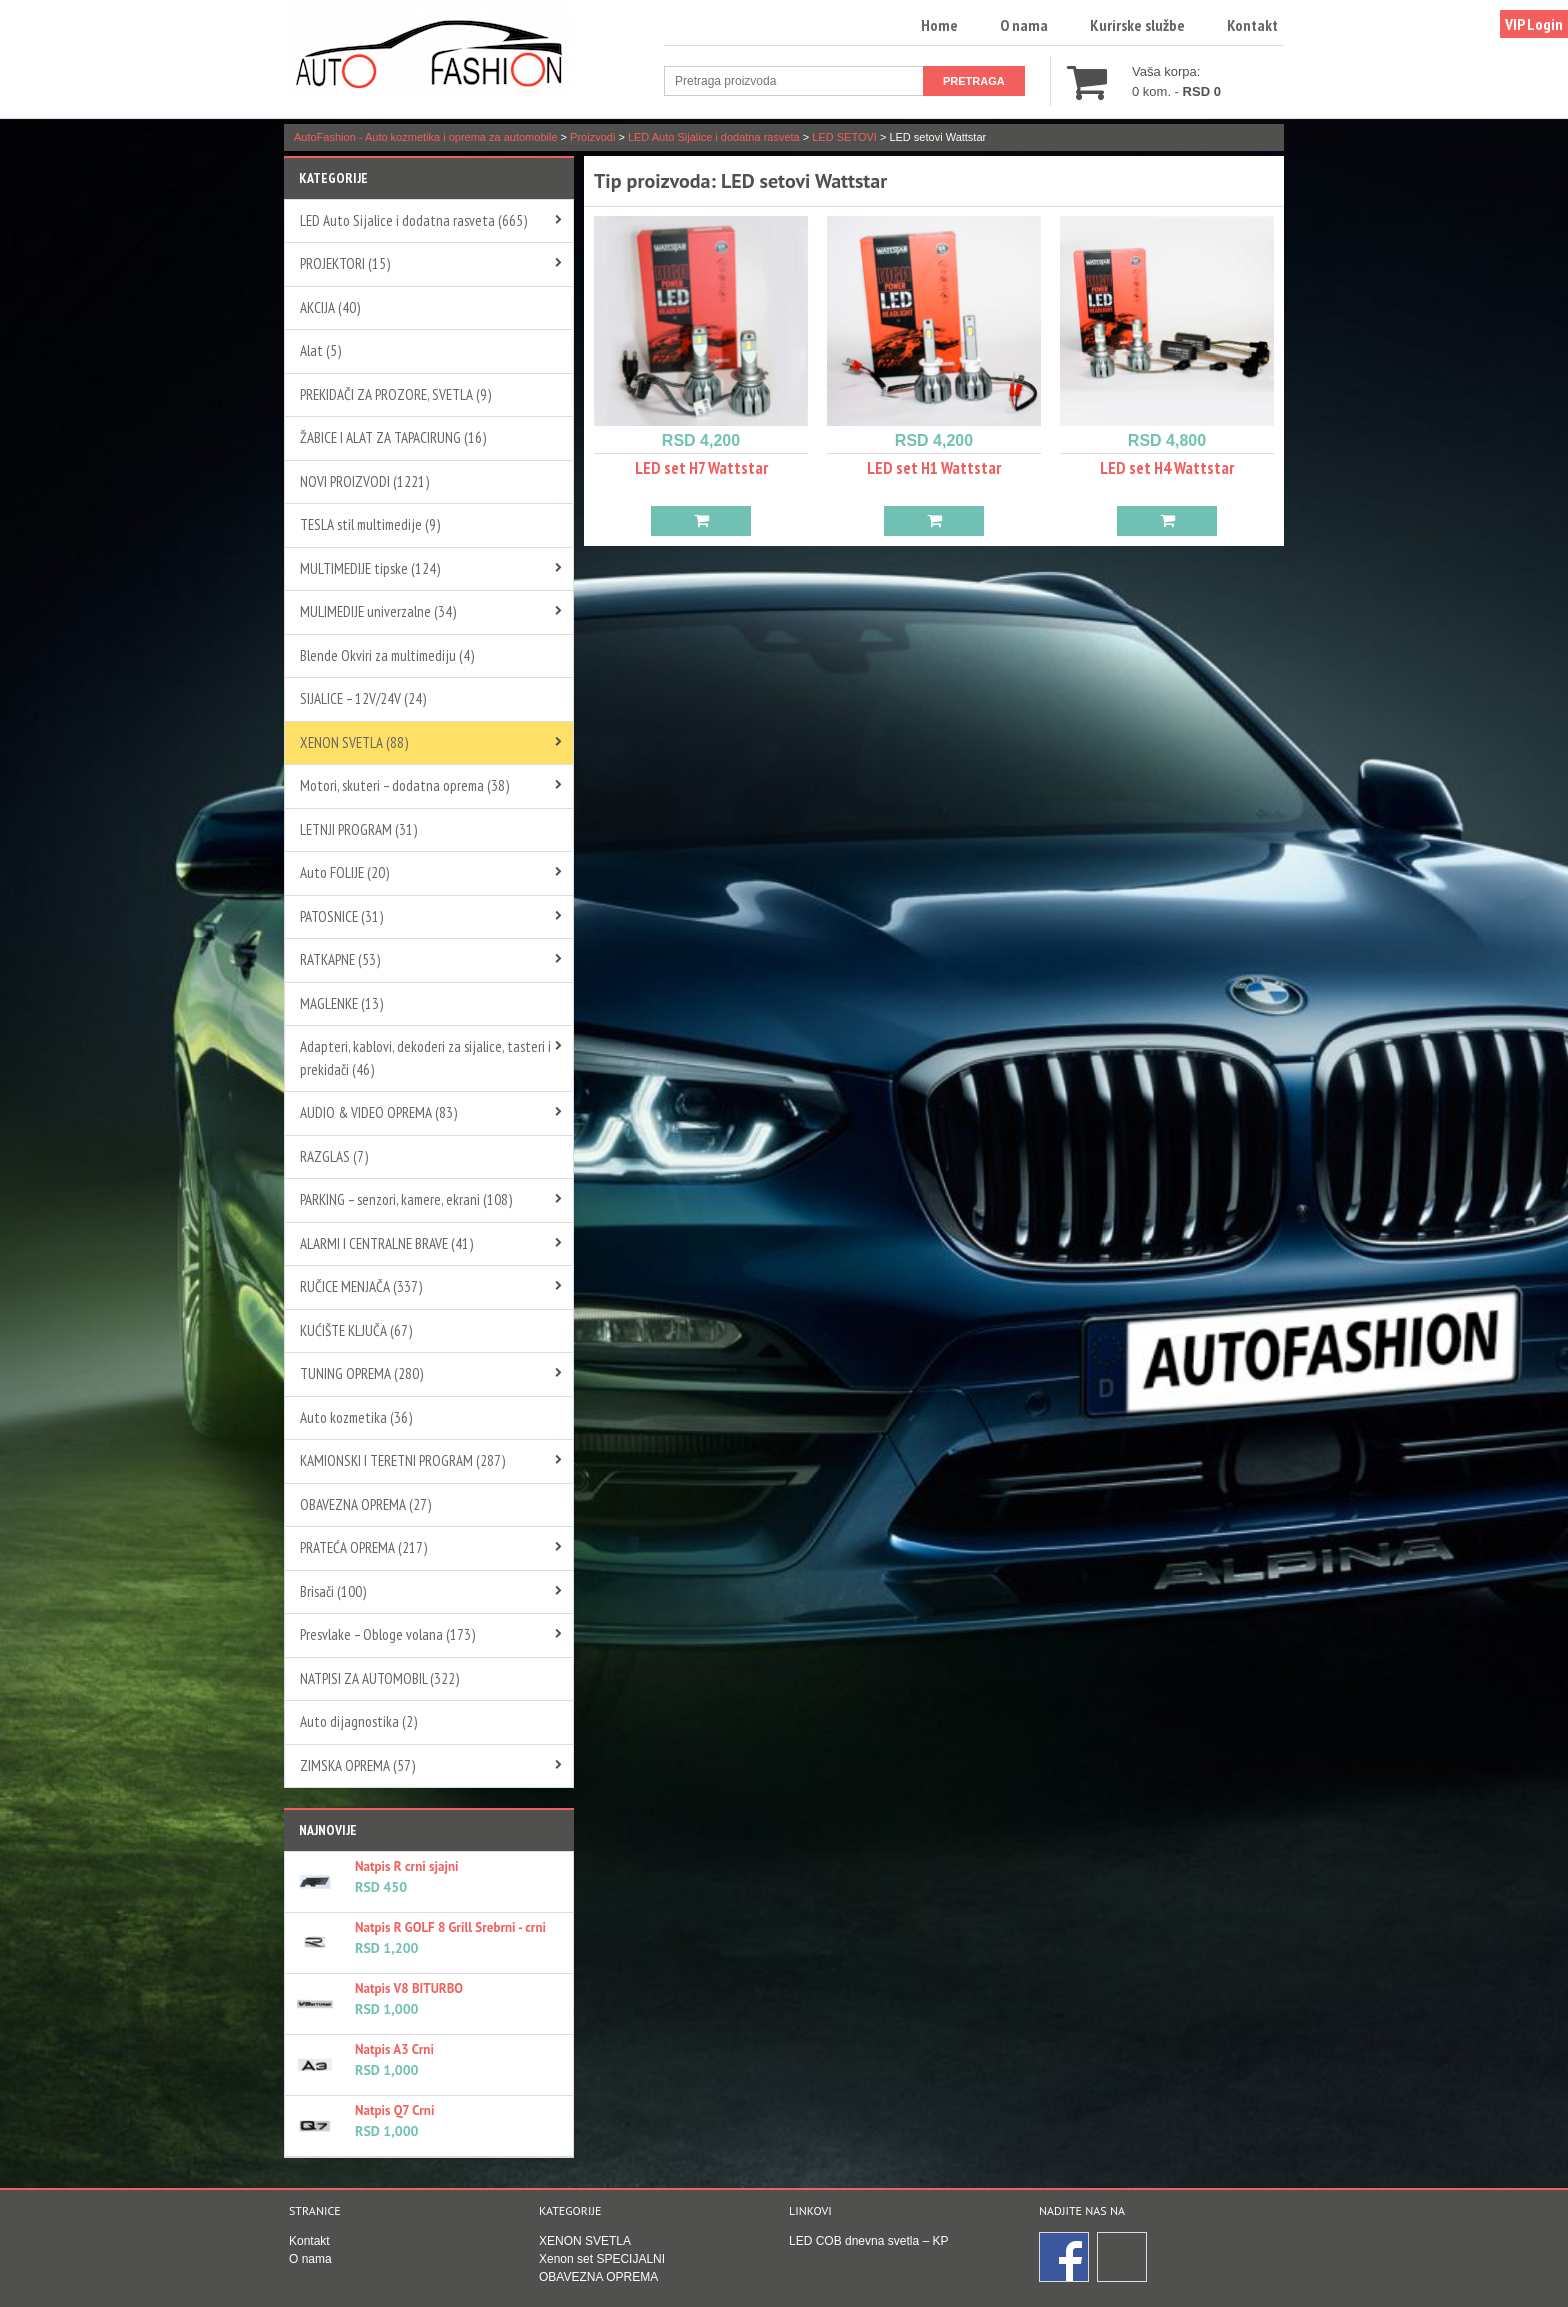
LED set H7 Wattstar (701, 468)
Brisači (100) (333, 1591)
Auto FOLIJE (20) (344, 872)
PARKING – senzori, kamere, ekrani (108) (406, 1199)
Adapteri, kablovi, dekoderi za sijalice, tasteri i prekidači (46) (425, 1058)
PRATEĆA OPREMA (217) (363, 1547)
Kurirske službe (1137, 25)
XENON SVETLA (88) (354, 742)
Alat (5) (320, 350)
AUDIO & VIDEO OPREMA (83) (378, 1112)
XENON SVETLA (585, 2241)
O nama (1024, 25)
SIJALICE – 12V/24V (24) (363, 698)
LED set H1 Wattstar (934, 468)
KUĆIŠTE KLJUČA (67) (356, 1330)
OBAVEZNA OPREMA (598, 2277)
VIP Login (1534, 24)
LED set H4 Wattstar (1167, 468)
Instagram (1123, 2258)
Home (939, 25)
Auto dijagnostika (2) (358, 1721)
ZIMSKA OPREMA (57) (357, 1765)
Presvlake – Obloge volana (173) (387, 1634)
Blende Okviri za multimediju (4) (387, 655)
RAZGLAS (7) (334, 1156)
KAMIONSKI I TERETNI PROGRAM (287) (402, 1460)
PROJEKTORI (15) (345, 263)
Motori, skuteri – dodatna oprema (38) (404, 785)
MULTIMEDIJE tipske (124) (370, 568)
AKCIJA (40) (330, 307)
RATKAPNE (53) (340, 959)
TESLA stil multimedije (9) (370, 524)
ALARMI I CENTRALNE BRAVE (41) (386, 1243)
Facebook (1065, 2258)
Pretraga (974, 81)
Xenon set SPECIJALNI (602, 2259)
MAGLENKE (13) (341, 1003)
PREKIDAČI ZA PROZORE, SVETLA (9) (395, 394)
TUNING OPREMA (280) (361, 1373)
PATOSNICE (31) (341, 916)
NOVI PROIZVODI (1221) (364, 481)
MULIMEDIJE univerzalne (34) (378, 611)
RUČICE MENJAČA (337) (361, 1286)
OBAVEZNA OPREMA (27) (365, 1504)
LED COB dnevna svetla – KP (868, 2241)
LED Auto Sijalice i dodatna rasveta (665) (413, 220)
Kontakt (1252, 25)
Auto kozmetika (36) (356, 1417)
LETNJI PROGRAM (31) (358, 829)
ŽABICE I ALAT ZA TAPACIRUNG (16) (393, 437)
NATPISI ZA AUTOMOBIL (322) (379, 1678)
